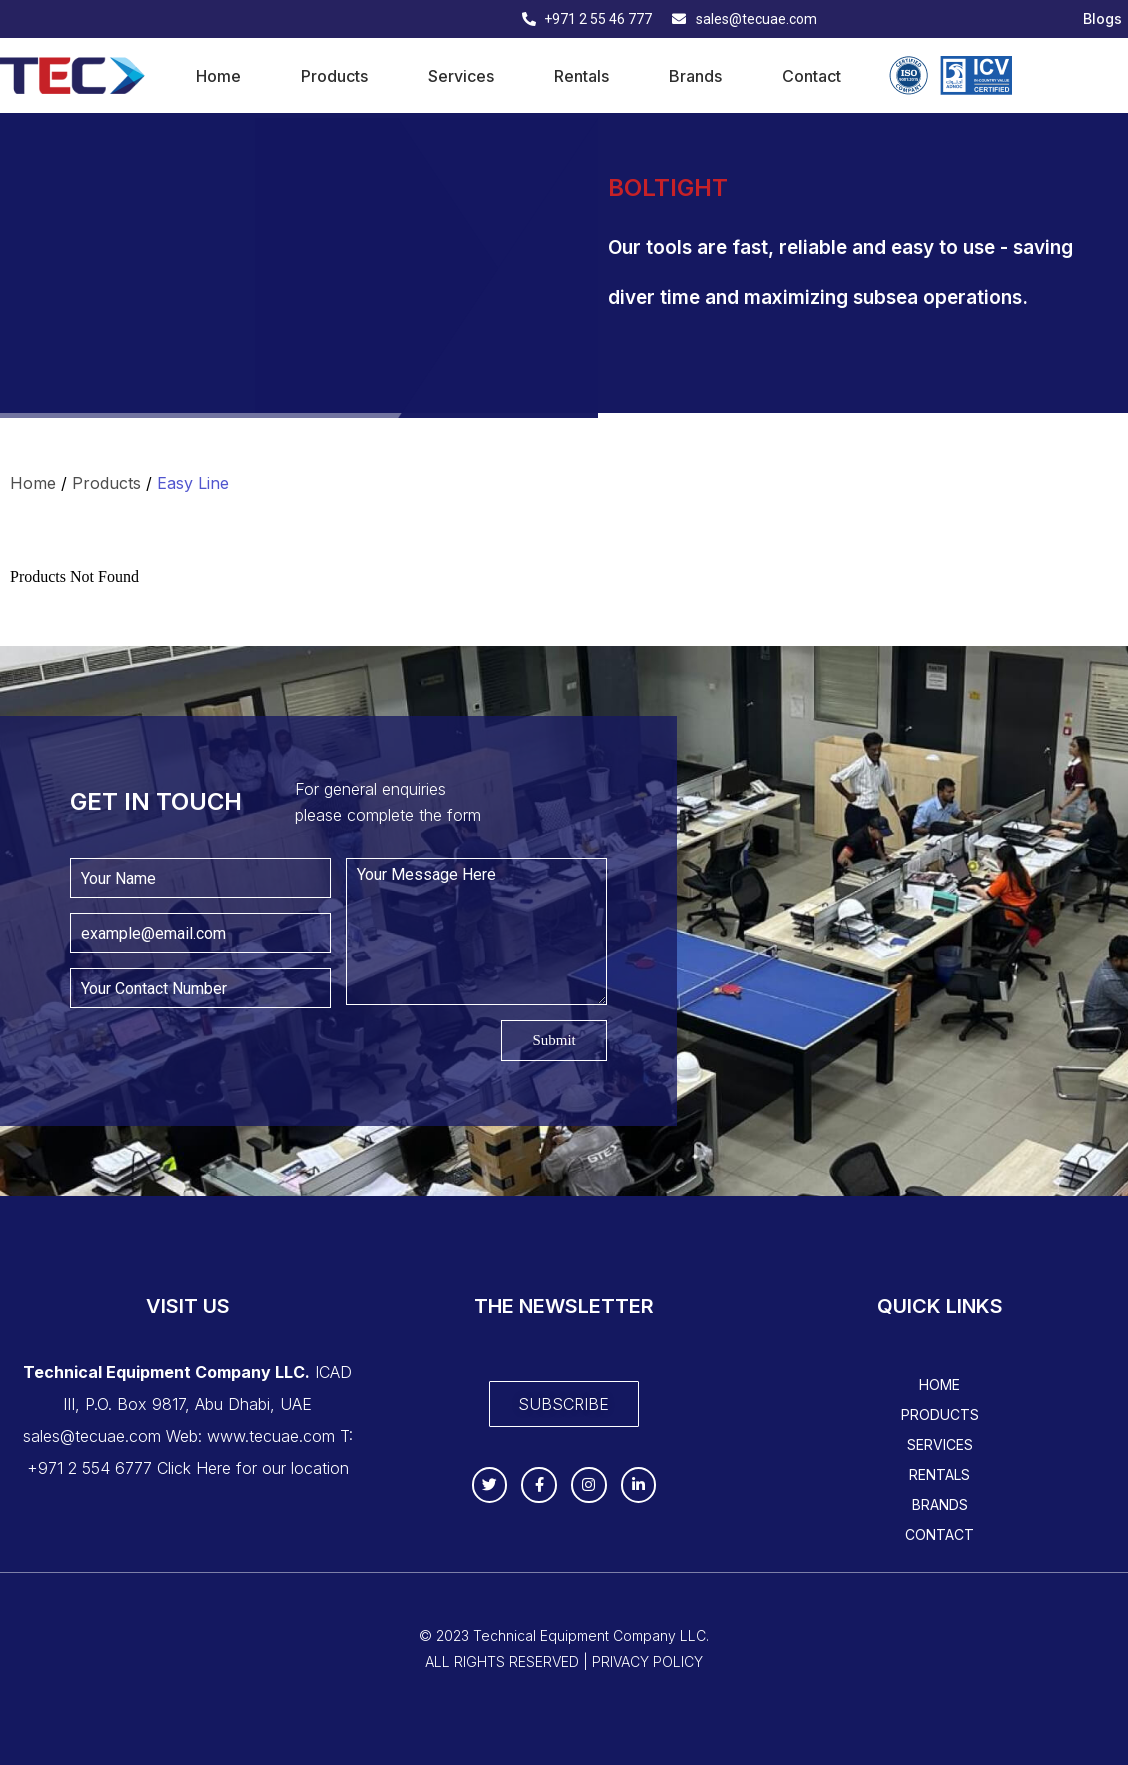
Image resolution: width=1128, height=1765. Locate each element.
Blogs (1102, 19)
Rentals (581, 76)
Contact (811, 76)
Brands (695, 76)
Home (218, 76)
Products (334, 76)
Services (461, 76)
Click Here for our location (253, 1468)
